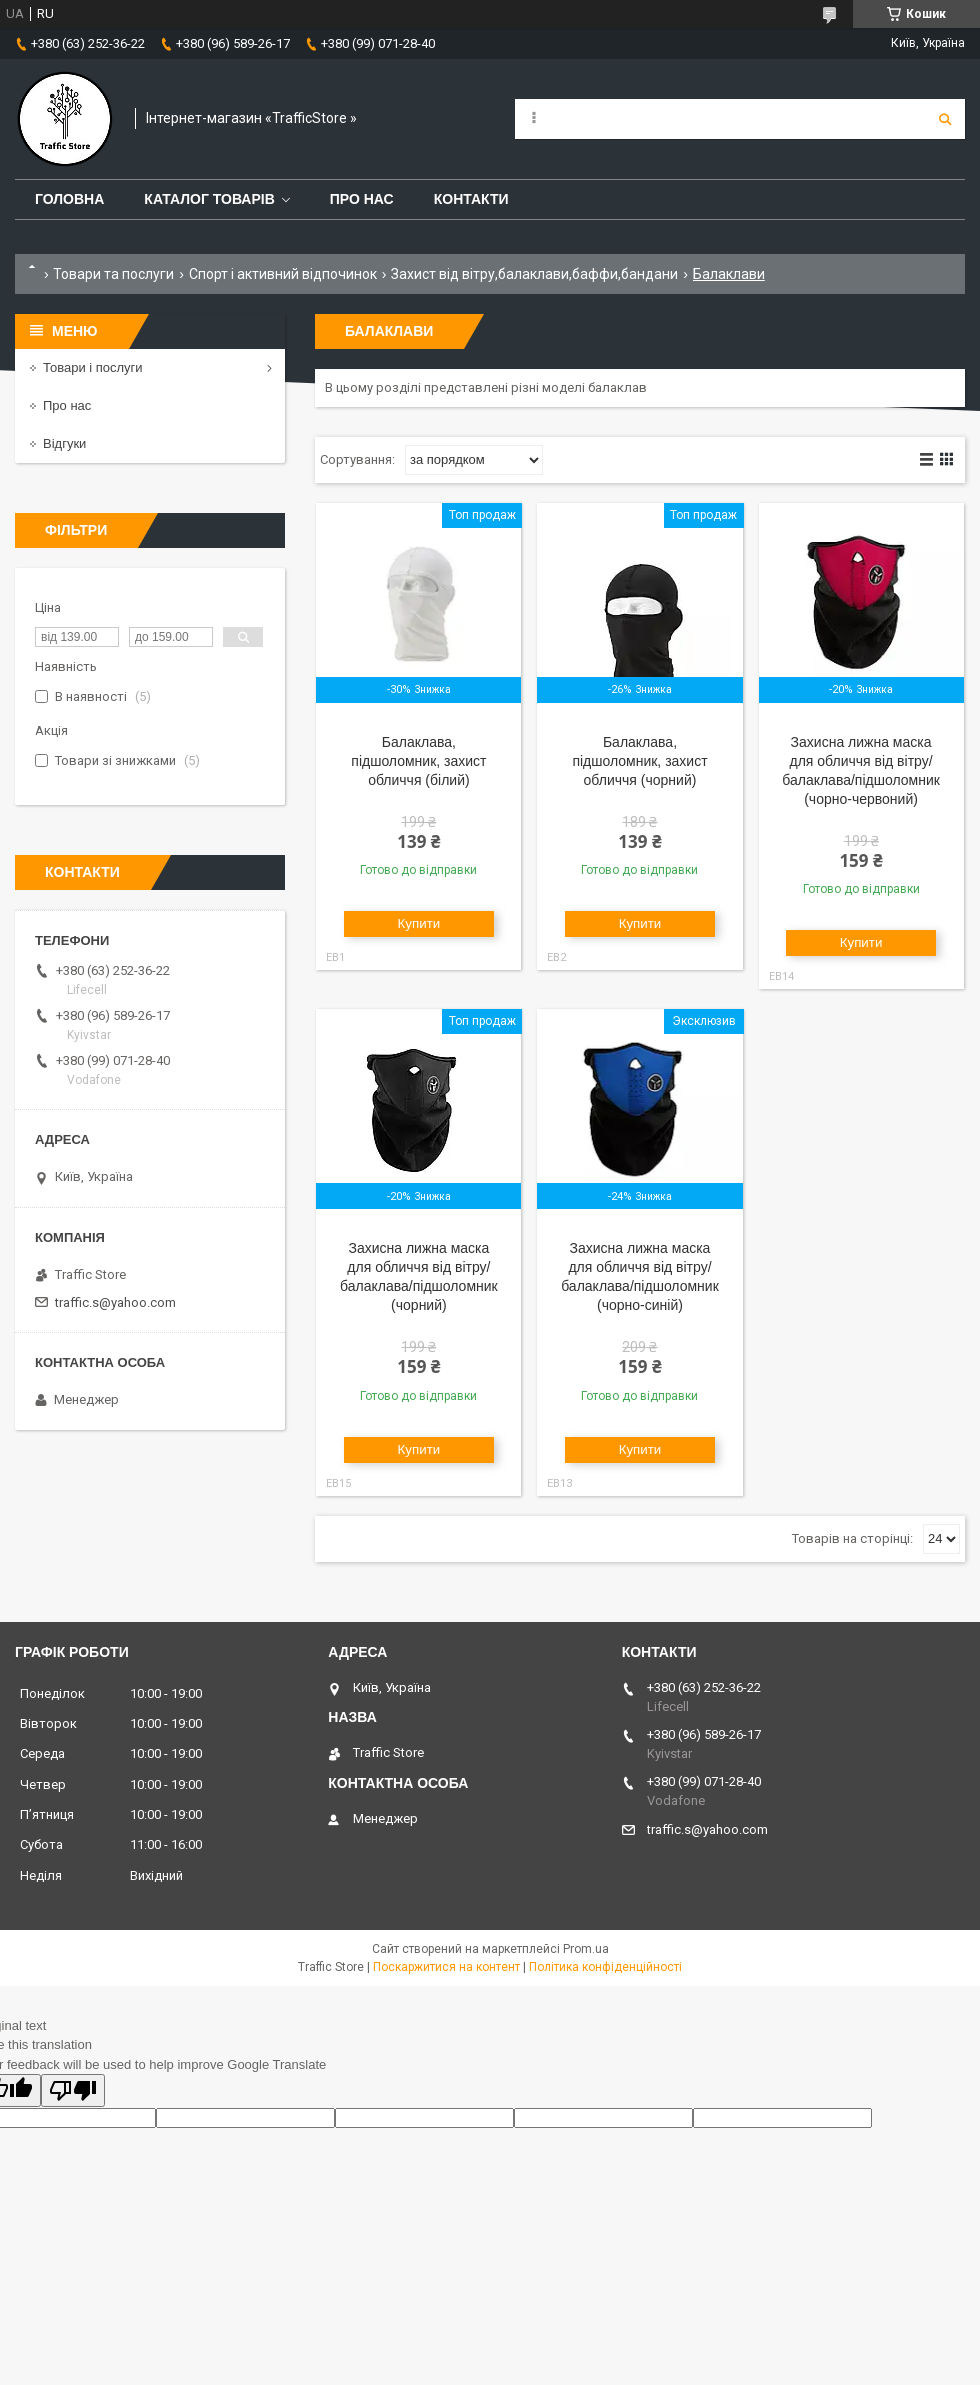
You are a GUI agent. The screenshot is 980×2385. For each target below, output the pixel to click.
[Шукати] (945, 119)
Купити (419, 923)
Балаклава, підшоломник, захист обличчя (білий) (418, 761)
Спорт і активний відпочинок (283, 274)
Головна (69, 199)
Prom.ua (586, 1949)
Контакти (471, 199)
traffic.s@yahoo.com (115, 1302)
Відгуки (64, 443)
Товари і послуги (93, 367)
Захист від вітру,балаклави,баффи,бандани (534, 274)
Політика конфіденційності (605, 1967)
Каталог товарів (209, 199)
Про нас (362, 199)
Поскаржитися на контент (446, 1967)
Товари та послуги (113, 274)
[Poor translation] (73, 2090)
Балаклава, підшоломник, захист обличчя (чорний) (639, 761)
